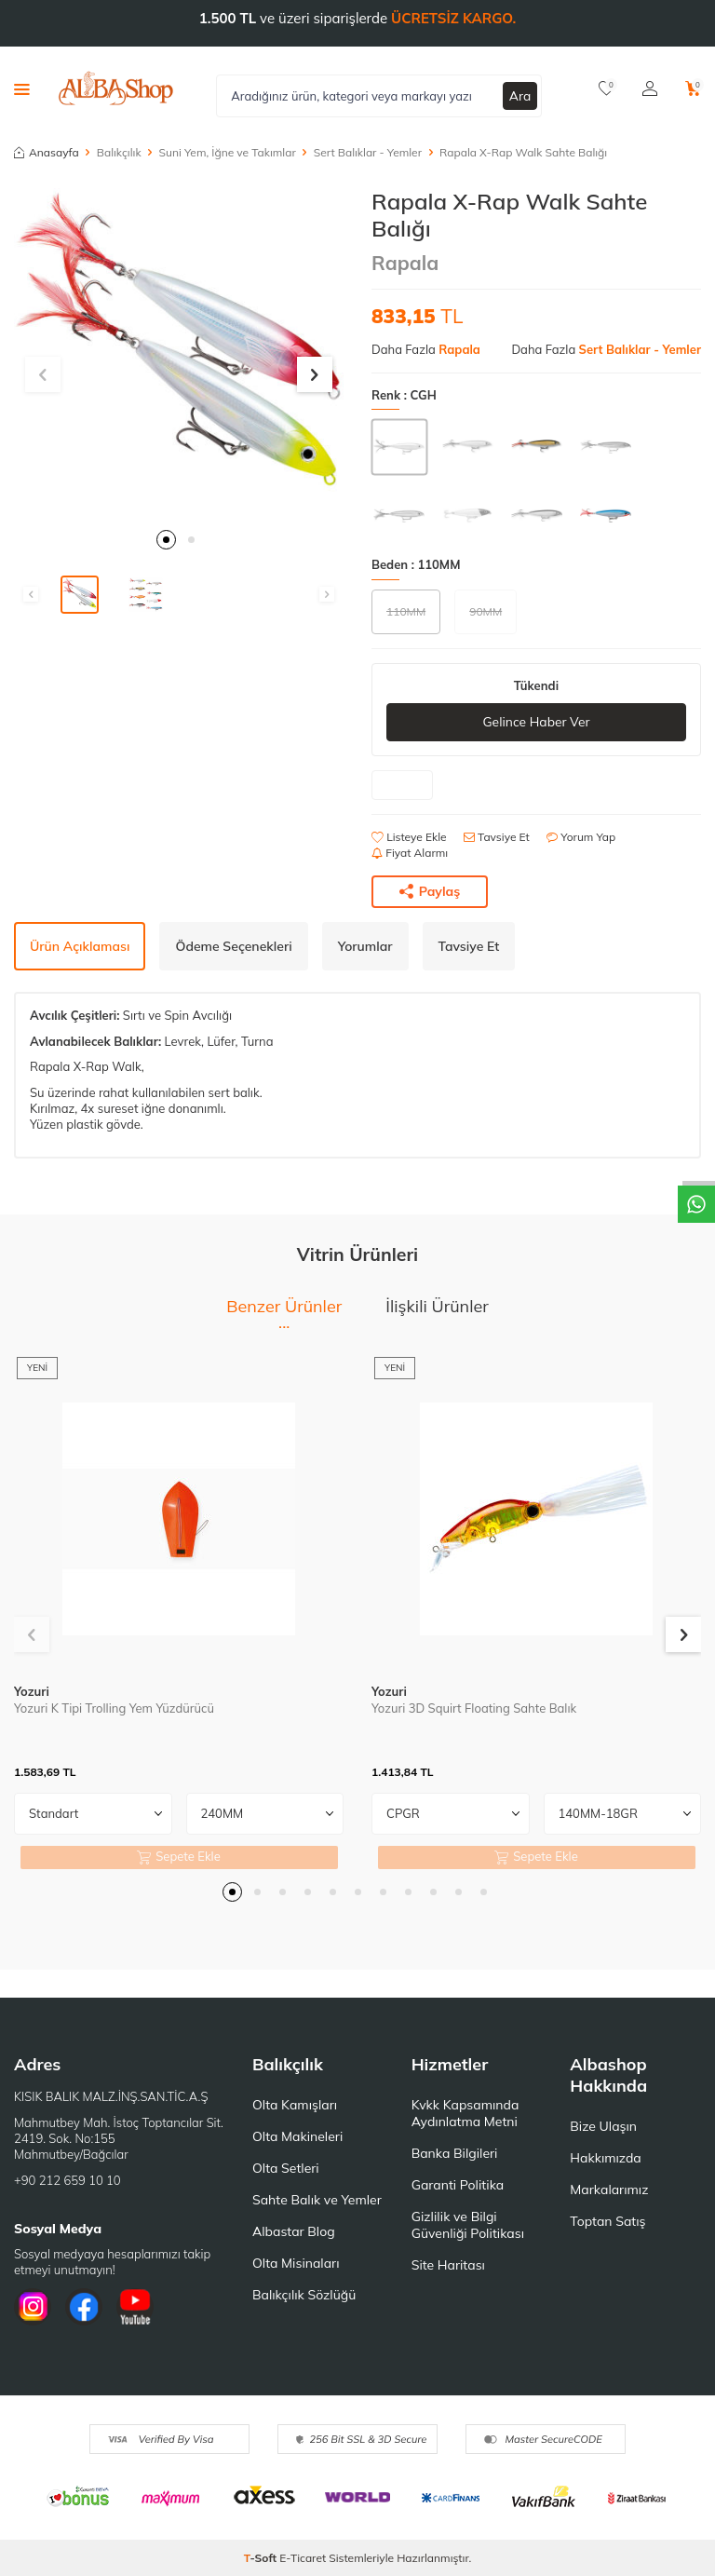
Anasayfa (46, 152)
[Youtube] (135, 2306)
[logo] (116, 88)
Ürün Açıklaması (79, 946)
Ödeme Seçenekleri (233, 946)
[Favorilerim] (606, 88)
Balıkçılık (119, 152)
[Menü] (22, 88)
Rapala (404, 263)
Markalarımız (609, 2189)
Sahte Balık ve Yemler (317, 2199)
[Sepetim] (693, 88)
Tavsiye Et (497, 837)
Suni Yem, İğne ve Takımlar (227, 152)
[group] (179, 353)
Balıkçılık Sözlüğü (304, 2294)
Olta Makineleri (297, 2136)
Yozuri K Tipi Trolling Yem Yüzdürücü (114, 1708)
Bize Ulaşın (603, 2126)
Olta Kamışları (294, 2104)
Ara (520, 95)
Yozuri (31, 1691)
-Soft (262, 2558)
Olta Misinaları (295, 2263)
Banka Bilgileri (454, 2153)
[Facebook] (83, 2306)
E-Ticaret (302, 2558)
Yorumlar (365, 946)
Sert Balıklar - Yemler (368, 152)
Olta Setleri (285, 2168)
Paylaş (430, 891)
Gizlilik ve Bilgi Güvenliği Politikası (467, 2225)
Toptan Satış (607, 2221)
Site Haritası (448, 2265)
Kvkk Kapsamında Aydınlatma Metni (465, 2113)
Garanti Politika (458, 2184)
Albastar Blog (293, 2231)
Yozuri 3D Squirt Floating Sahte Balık (473, 1708)
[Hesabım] (649, 88)
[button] (166, 539)
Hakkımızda (605, 2157)
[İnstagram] (32, 2306)
